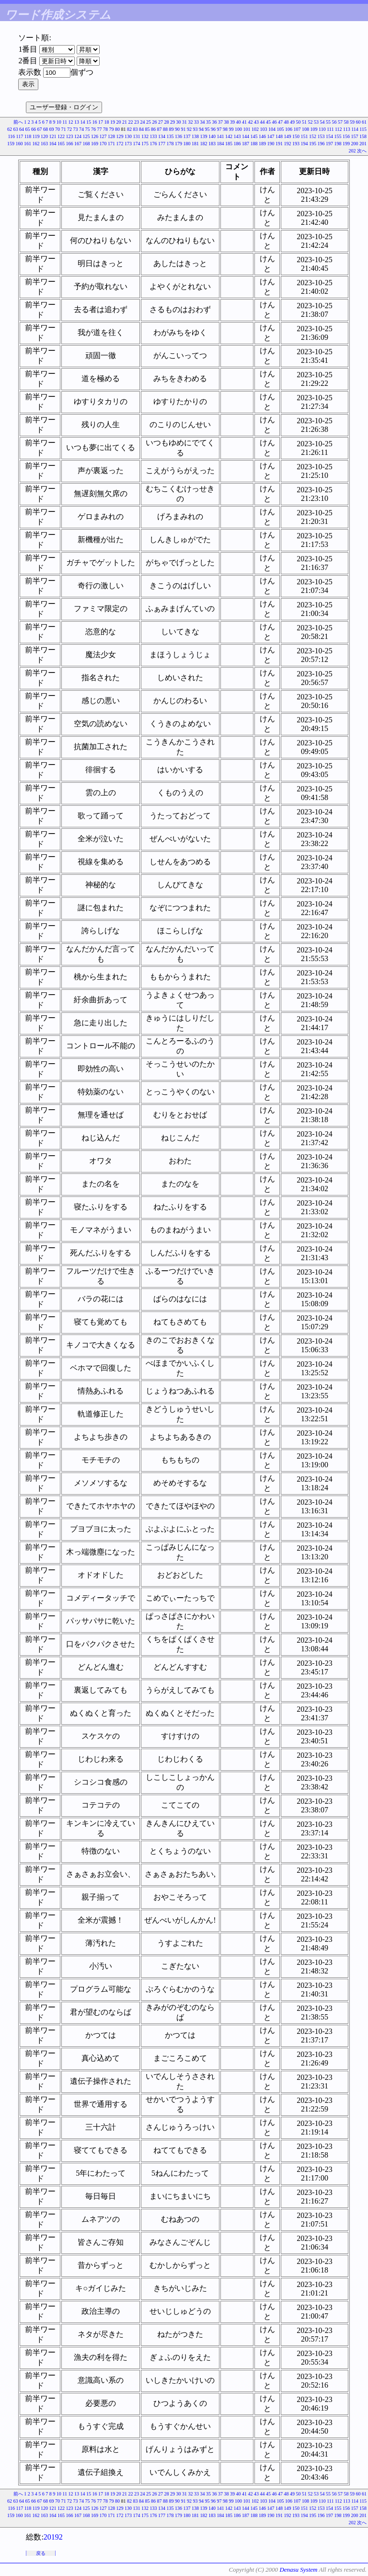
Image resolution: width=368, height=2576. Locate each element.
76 (93, 129)
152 (312, 136)
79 (111, 129)
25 (148, 122)
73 (75, 129)
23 (136, 122)
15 (88, 122)
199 (346, 143)
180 (187, 143)
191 (279, 143)
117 (19, 136)
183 (212, 143)
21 (124, 122)
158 (363, 136)
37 (220, 122)
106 (288, 129)
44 (262, 122)
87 (159, 129)
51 (304, 122)
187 (245, 143)
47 (280, 122)
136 (178, 136)
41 (244, 122)
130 (128, 136)
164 (53, 143)
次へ (362, 150)
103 (263, 129)
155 (338, 136)
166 (69, 143)
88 (165, 129)
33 (196, 122)
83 (135, 129)
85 (147, 129)
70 (57, 129)
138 (195, 136)
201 (363, 143)
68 (45, 129)
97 (219, 129)
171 (111, 143)
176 (153, 143)
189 (262, 143)
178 (170, 143)
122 (61, 136)
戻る (41, 2553)
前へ (18, 122)
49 (292, 122)
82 (129, 129)
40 (238, 122)
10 (59, 122)
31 (184, 122)
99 (231, 129)
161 (27, 143)
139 (203, 136)
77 (99, 129)
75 (87, 129)
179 (178, 143)
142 (228, 136)
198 (338, 143)
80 (117, 129)
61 (364, 122)
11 (64, 122)
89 (171, 129)
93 (195, 129)
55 (328, 122)
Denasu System (298, 2569)
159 (10, 143)
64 (21, 129)
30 (178, 122)
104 (272, 129)
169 (94, 143)
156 (346, 136)
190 (271, 143)
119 (36, 136)
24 (142, 122)
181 (195, 143)
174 (136, 143)
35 (208, 122)
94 (201, 129)
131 (136, 136)
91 (183, 129)
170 (103, 143)
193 (295, 143)
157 (354, 136)
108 (305, 129)
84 (141, 129)
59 (352, 122)
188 (254, 143)
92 (189, 129)
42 (250, 122)
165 (61, 143)
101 (247, 129)
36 (214, 122)
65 (27, 129)
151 (304, 136)
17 (100, 122)
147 (271, 136)
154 (329, 136)
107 (297, 129)
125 (86, 136)
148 (279, 136)
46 (274, 122)
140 (212, 136)
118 (28, 136)
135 (170, 136)
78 (105, 129)
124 (77, 136)
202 (352, 150)
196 (321, 143)
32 (190, 122)
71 (63, 129)
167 (77, 143)
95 (207, 129)
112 (338, 129)
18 (106, 122)
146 (262, 136)
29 (172, 122)
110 (322, 129)
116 (11, 136)
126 (94, 136)
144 (245, 136)
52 (310, 122)
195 (312, 143)
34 (202, 122)
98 (225, 129)
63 (15, 129)
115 (363, 129)
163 (44, 143)
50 (298, 122)
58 (346, 122)
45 (268, 122)
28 (166, 122)
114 (354, 129)
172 (120, 143)
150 (295, 136)
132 (145, 136)
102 (255, 129)
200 (354, 143)
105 (280, 129)
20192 (53, 2537)
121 (53, 136)
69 (51, 129)
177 (161, 143)
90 (177, 129)
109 (314, 129)
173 (128, 143)
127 (103, 136)
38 (226, 122)
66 (33, 129)
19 (112, 122)
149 (287, 136)
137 (187, 136)
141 (220, 136)
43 (256, 122)
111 (330, 129)
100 (238, 129)
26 (154, 122)
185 (228, 143)
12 (71, 122)
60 (358, 122)
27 (160, 122)
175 (145, 143)
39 (232, 122)
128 (111, 136)
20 (118, 122)
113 (346, 129)
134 (161, 136)
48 (286, 122)
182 (203, 143)
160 (19, 143)
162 (36, 143)
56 (334, 122)
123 (69, 136)
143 (237, 136)
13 (76, 122)
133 (153, 136)
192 (287, 143)
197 (329, 143)
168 (86, 143)
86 (153, 129)
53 (316, 122)
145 (254, 136)
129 (120, 136)
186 (237, 143)
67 (39, 129)
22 (130, 122)
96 (213, 129)
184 (220, 143)
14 (82, 122)
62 (9, 129)
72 (69, 129)
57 (340, 122)
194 (304, 143)
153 (321, 136)
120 (44, 136)
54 (322, 122)
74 (81, 129)
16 (94, 122)
